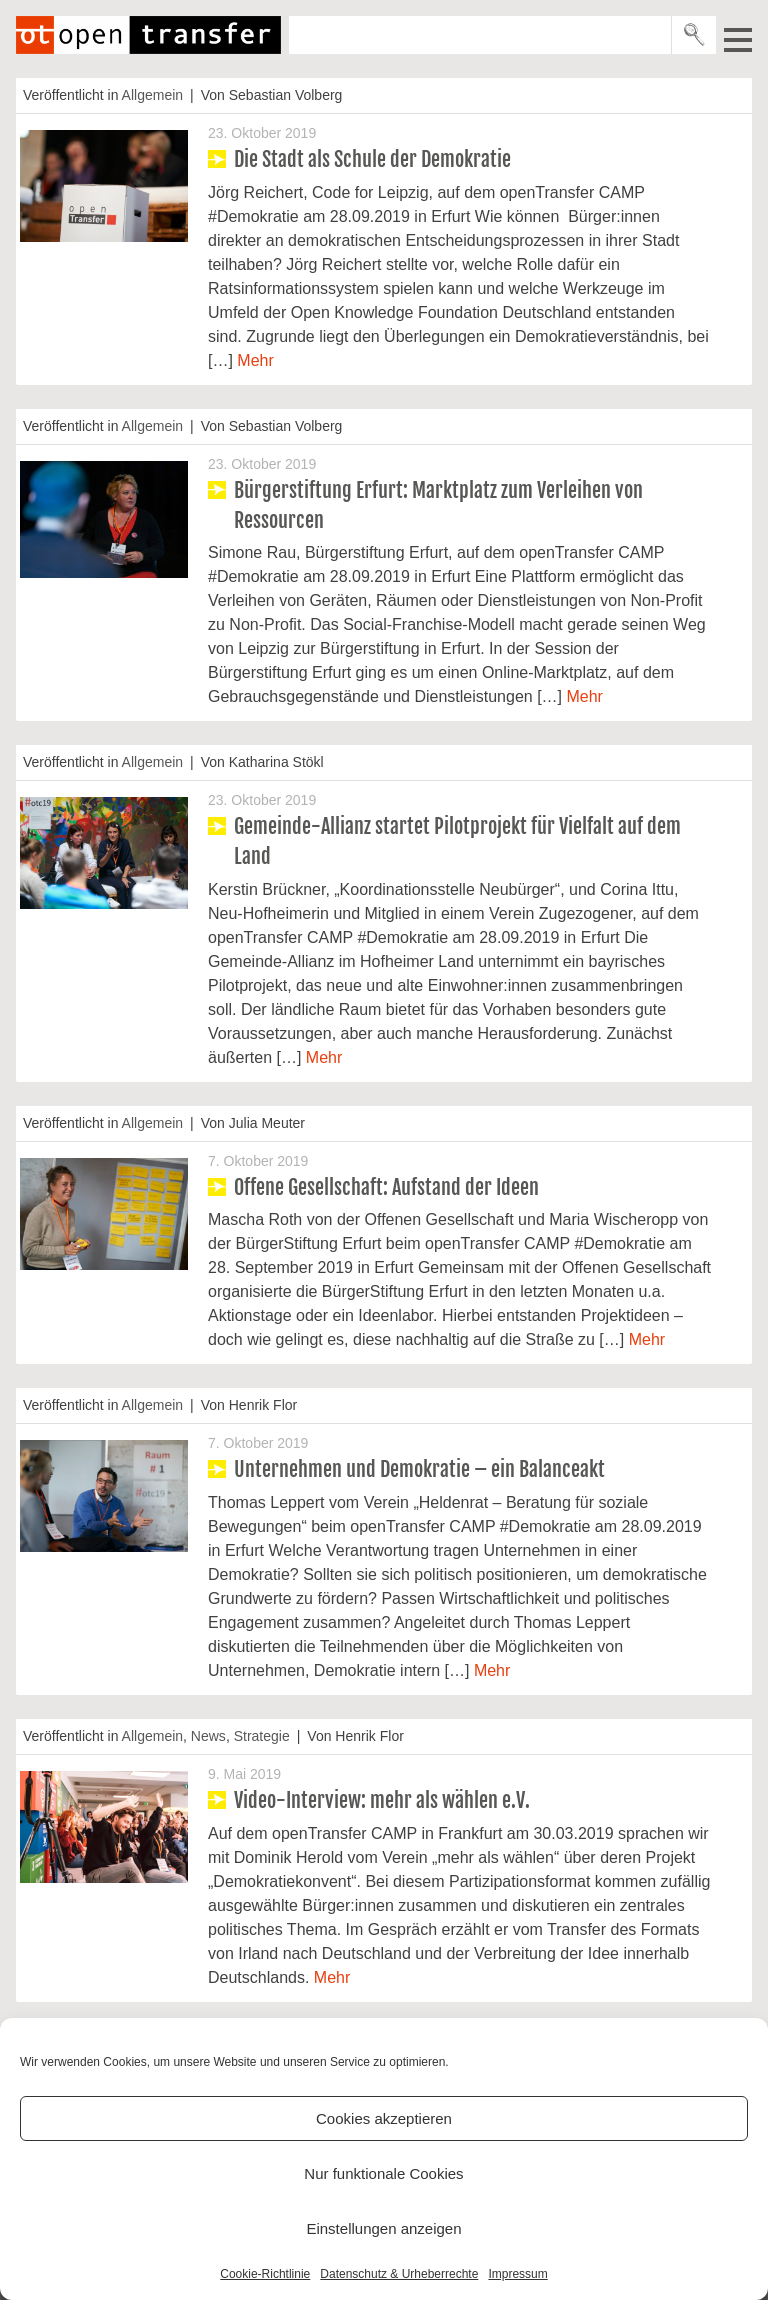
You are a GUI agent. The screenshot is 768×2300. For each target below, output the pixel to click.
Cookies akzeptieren (384, 2118)
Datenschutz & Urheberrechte (399, 2274)
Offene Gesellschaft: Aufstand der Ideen (386, 1187)
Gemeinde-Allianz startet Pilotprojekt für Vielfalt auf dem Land (457, 841)
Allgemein (152, 95)
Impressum (517, 2274)
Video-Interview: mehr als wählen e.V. (382, 1800)
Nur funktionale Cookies (383, 2173)
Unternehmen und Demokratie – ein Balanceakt (419, 1469)
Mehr (255, 360)
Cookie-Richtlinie (265, 2274)
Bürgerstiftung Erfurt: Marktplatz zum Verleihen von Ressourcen (438, 505)
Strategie (262, 1736)
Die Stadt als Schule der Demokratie (372, 159)
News (208, 1736)
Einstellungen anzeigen (383, 2228)
